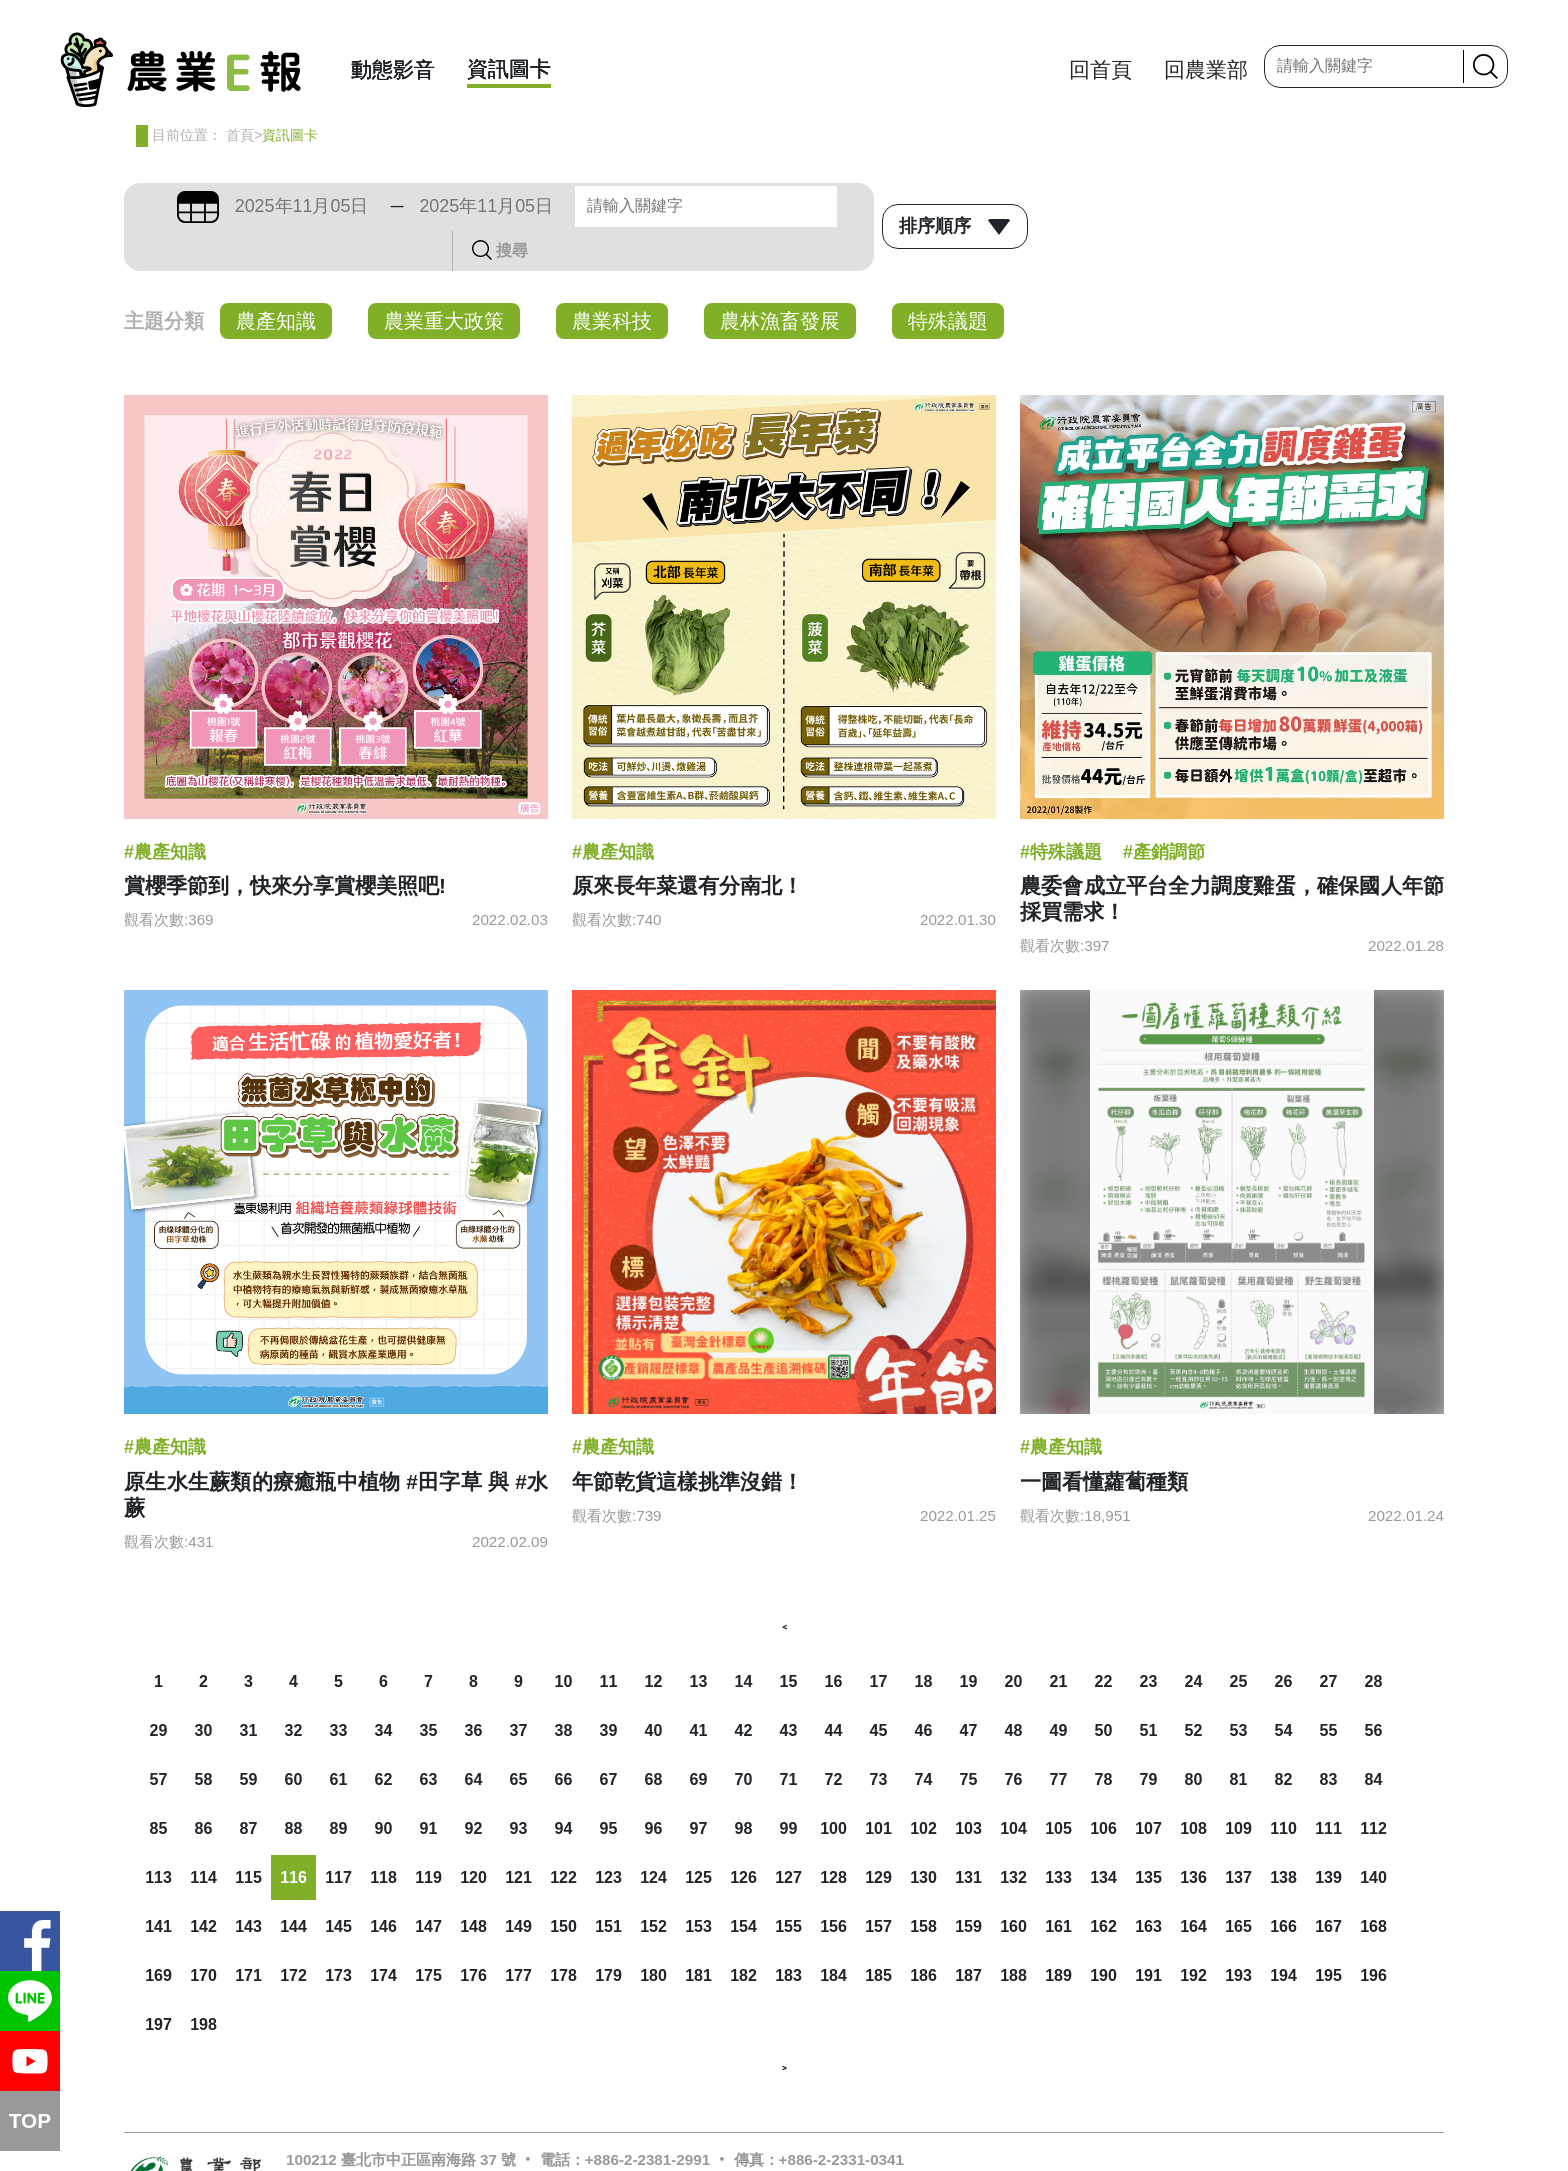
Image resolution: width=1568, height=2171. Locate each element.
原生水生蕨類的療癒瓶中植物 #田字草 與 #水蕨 (336, 1454)
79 (1149, 1739)
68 (654, 1739)
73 (879, 1739)
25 (1239, 1641)
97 (699, 1788)
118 (383, 1837)
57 (159, 1739)
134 (1103, 1837)
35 (429, 1690)
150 (563, 1886)
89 (339, 1788)
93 (519, 1788)
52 (1194, 1690)
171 (248, 1935)
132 (1013, 1837)
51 (1149, 1690)
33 (339, 1690)
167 (1328, 1886)
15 (789, 1641)
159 (968, 1886)
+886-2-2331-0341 (841, 2119)
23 (1149, 1641)
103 (968, 1788)
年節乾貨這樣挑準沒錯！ (687, 1441)
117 (338, 1837)
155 (788, 1886)
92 (474, 1788)
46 (924, 1690)
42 (744, 1690)
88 (294, 1788)
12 (654, 1641)
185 (878, 1935)
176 (473, 1935)
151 (608, 1886)
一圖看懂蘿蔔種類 (1104, 1441)
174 (383, 1935)
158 (923, 1886)
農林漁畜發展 (780, 281)
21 (1059, 1641)
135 (1148, 1837)
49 (1059, 1690)
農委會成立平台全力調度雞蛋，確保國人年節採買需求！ (1232, 858)
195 (1328, 1935)
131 (968, 1837)
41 (699, 1690)
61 (339, 1739)
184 (833, 1935)
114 (203, 1837)
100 (833, 1788)
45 (879, 1690)
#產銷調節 (1164, 812)
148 (473, 1886)
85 (159, 1788)
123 (608, 1837)
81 (1239, 1739)
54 (1284, 1690)
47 (969, 1690)
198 (203, 1984)
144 (293, 1886)
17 (879, 1641)
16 (834, 1641)
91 (429, 1788)
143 (248, 1886)
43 (789, 1690)
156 (833, 1886)
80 (1194, 1739)
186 (923, 1935)
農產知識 (276, 281)
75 (969, 1739)
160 (1013, 1886)
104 (1013, 1788)
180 (653, 1935)
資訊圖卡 (509, 68)
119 (428, 1837)
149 (518, 1886)
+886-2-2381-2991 (647, 2119)
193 (1238, 1935)
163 (1148, 1886)
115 (248, 1837)
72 (834, 1739)
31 (249, 1690)
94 (564, 1788)
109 (1238, 1788)
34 (384, 1690)
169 (158, 1935)
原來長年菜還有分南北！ (687, 845)
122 (563, 1837)
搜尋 (841, 206)
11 (609, 1641)
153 (698, 1886)
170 (203, 1935)
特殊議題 (948, 281)
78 (1104, 1739)
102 (923, 1788)
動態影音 (393, 69)
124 (653, 1837)
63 (429, 1739)
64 (474, 1739)
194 (1283, 1935)
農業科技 (612, 281)
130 (923, 1837)
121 (518, 1837)
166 (1283, 1886)
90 (384, 1788)
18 (924, 1641)
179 (608, 1935)
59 (249, 1739)
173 (338, 1935)
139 (1328, 1837)
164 (1193, 1886)
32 (294, 1690)
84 (1374, 1739)
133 (1058, 1837)
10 (564, 1641)
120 (473, 1837)
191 (1148, 1935)
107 (1148, 1788)
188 (1013, 1935)
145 (338, 1886)
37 (519, 1690)
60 (294, 1739)
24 (1194, 1641)
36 (474, 1690)
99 (789, 1788)
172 (293, 1935)
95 (609, 1788)
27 (1329, 1641)
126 (743, 1837)
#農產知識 (165, 812)
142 (203, 1886)
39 (609, 1690)
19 (969, 1641)
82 (1284, 1739)
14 (744, 1641)
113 (158, 1837)
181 (698, 1935)
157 (878, 1886)
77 (1059, 1739)
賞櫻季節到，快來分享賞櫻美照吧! (285, 845)
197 (158, 1984)
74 (924, 1739)
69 (699, 1739)
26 (1284, 1641)
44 (834, 1690)
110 (1283, 1788)
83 (1329, 1739)
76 (1014, 1739)
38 (564, 1690)
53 (1239, 1690)
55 (1329, 1690)
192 (1193, 1935)
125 (698, 1837)
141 (158, 1886)
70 (744, 1739)
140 (1373, 1837)
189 (1058, 1935)
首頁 (240, 135)
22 (1104, 1641)
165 (1238, 1886)
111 (1328, 1788)
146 (383, 1886)
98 (744, 1788)
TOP (30, 2120)
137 (1238, 1837)
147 (428, 1886)
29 (159, 1690)
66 (564, 1739)
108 (1193, 1788)
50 (1104, 1690)
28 (1374, 1641)
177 (518, 1935)
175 (428, 1935)
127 (788, 1837)
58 (204, 1739)
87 (249, 1788)
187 (968, 1935)
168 (1373, 1886)
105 (1058, 1788)
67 (609, 1739)
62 (384, 1739)
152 (653, 1886)
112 (1373, 1788)
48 (1014, 1690)
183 (788, 1935)
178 (563, 1935)
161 (1058, 1886)
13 (699, 1641)
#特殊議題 (1061, 812)
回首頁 (1100, 69)
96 (654, 1788)
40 (654, 1690)
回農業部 (1206, 69)
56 (1374, 1690)
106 (1103, 1788)
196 (1373, 1935)
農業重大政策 (444, 281)
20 (1014, 1641)
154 (743, 1886)
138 (1283, 1837)
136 (1193, 1837)
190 (1103, 1935)
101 (878, 1788)
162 (1103, 1886)
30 (204, 1690)
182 (743, 1935)
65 (519, 1739)
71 (789, 1739)
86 (204, 1788)
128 (833, 1837)
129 (878, 1837)
